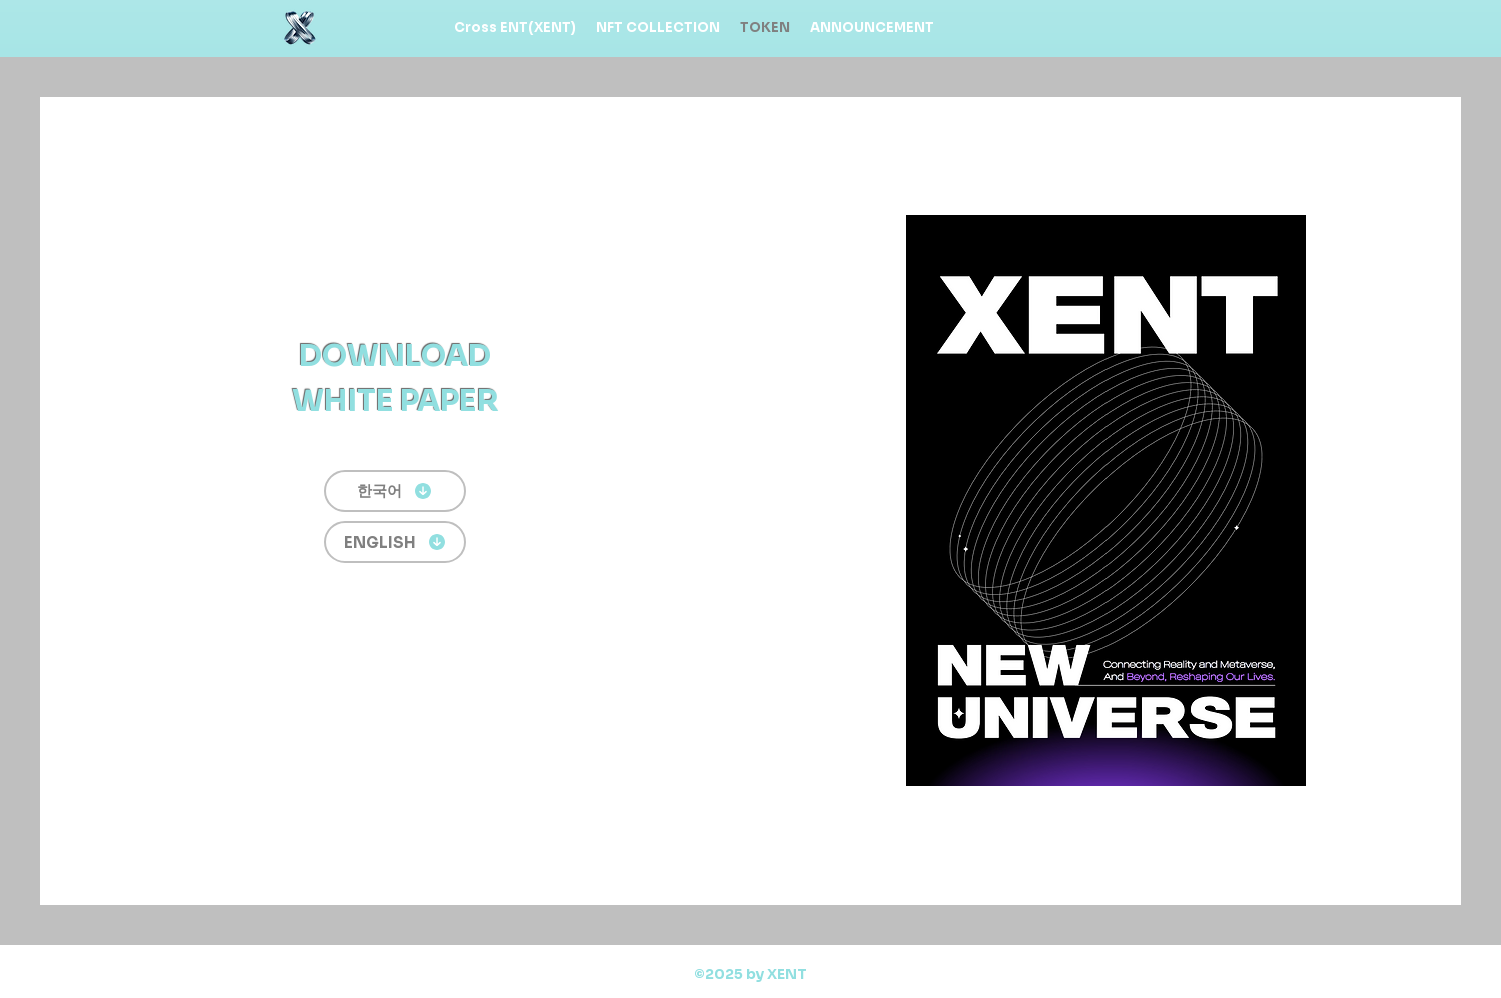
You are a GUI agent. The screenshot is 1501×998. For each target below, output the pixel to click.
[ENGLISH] (395, 542)
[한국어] (395, 491)
